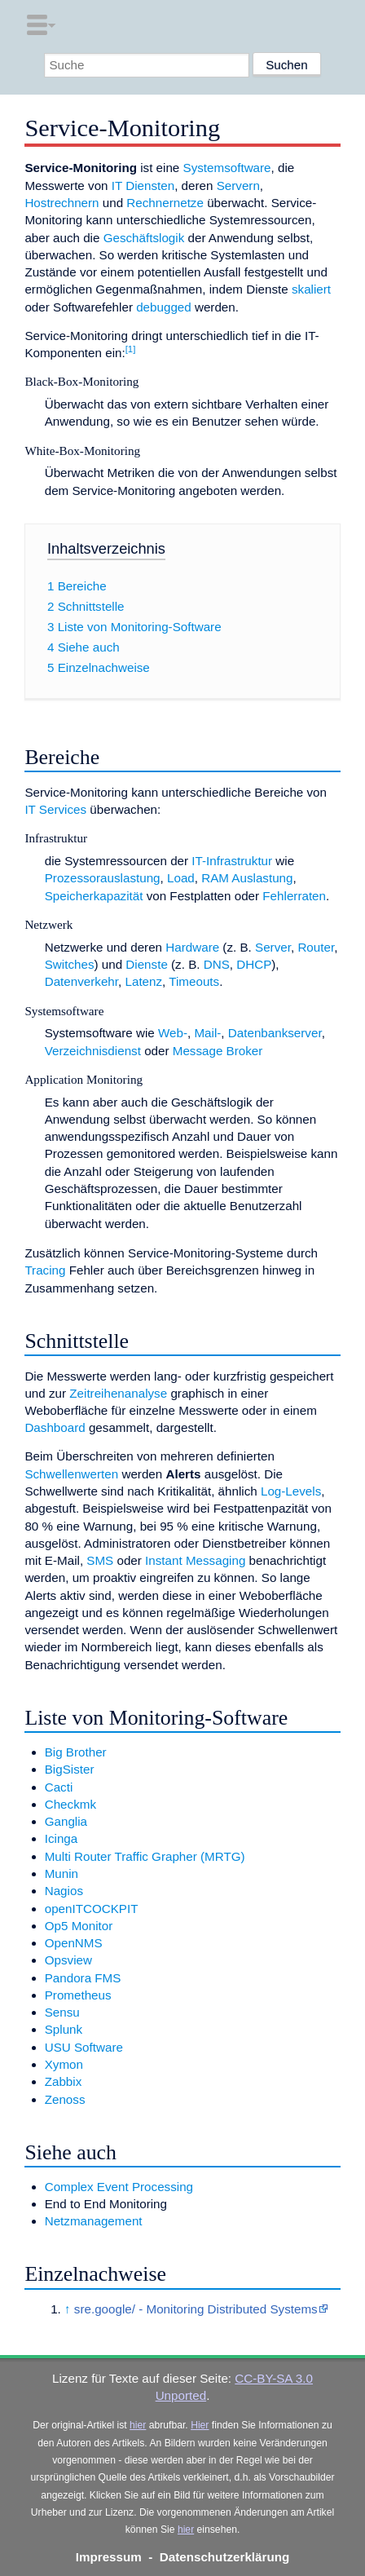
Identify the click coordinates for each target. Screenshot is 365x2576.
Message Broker (218, 1051)
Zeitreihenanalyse (118, 1393)
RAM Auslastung (246, 878)
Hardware (192, 947)
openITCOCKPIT (92, 1908)
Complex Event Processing (119, 2187)
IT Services (55, 809)
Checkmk (70, 1804)
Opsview (68, 1960)
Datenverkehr (81, 981)
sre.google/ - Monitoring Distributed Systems (196, 2309)
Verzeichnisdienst (93, 1051)
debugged (163, 307)
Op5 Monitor (79, 1926)
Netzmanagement (94, 2221)
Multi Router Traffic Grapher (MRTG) (145, 1856)
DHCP (253, 964)
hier (138, 2425)
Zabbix (63, 2081)
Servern (238, 185)
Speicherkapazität (94, 896)
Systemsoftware (227, 168)
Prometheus (78, 1995)
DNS (217, 964)
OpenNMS (74, 1943)
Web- (172, 1033)
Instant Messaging (195, 1560)
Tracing (44, 1270)
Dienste (146, 964)
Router (315, 947)
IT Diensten (143, 185)
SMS (99, 1560)
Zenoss (65, 2099)
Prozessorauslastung (103, 878)
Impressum (109, 2557)
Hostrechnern (61, 203)
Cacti (59, 1787)
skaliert (311, 289)
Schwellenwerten (71, 1474)
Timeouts (194, 981)
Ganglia (66, 1821)
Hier (200, 2425)
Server (273, 947)
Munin (61, 1873)
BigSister (70, 1769)
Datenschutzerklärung (225, 2557)
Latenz (144, 981)
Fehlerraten (294, 896)
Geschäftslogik (144, 238)
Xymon (64, 2064)
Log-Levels (291, 1491)
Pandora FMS (83, 1978)
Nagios (64, 1891)
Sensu (62, 2012)
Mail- (207, 1033)
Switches (70, 964)
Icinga (61, 1838)
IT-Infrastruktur (231, 861)
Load (181, 878)
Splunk (63, 2029)
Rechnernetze (165, 203)
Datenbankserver (275, 1033)
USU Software (84, 2047)
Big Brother (76, 1752)
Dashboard (54, 1427)
